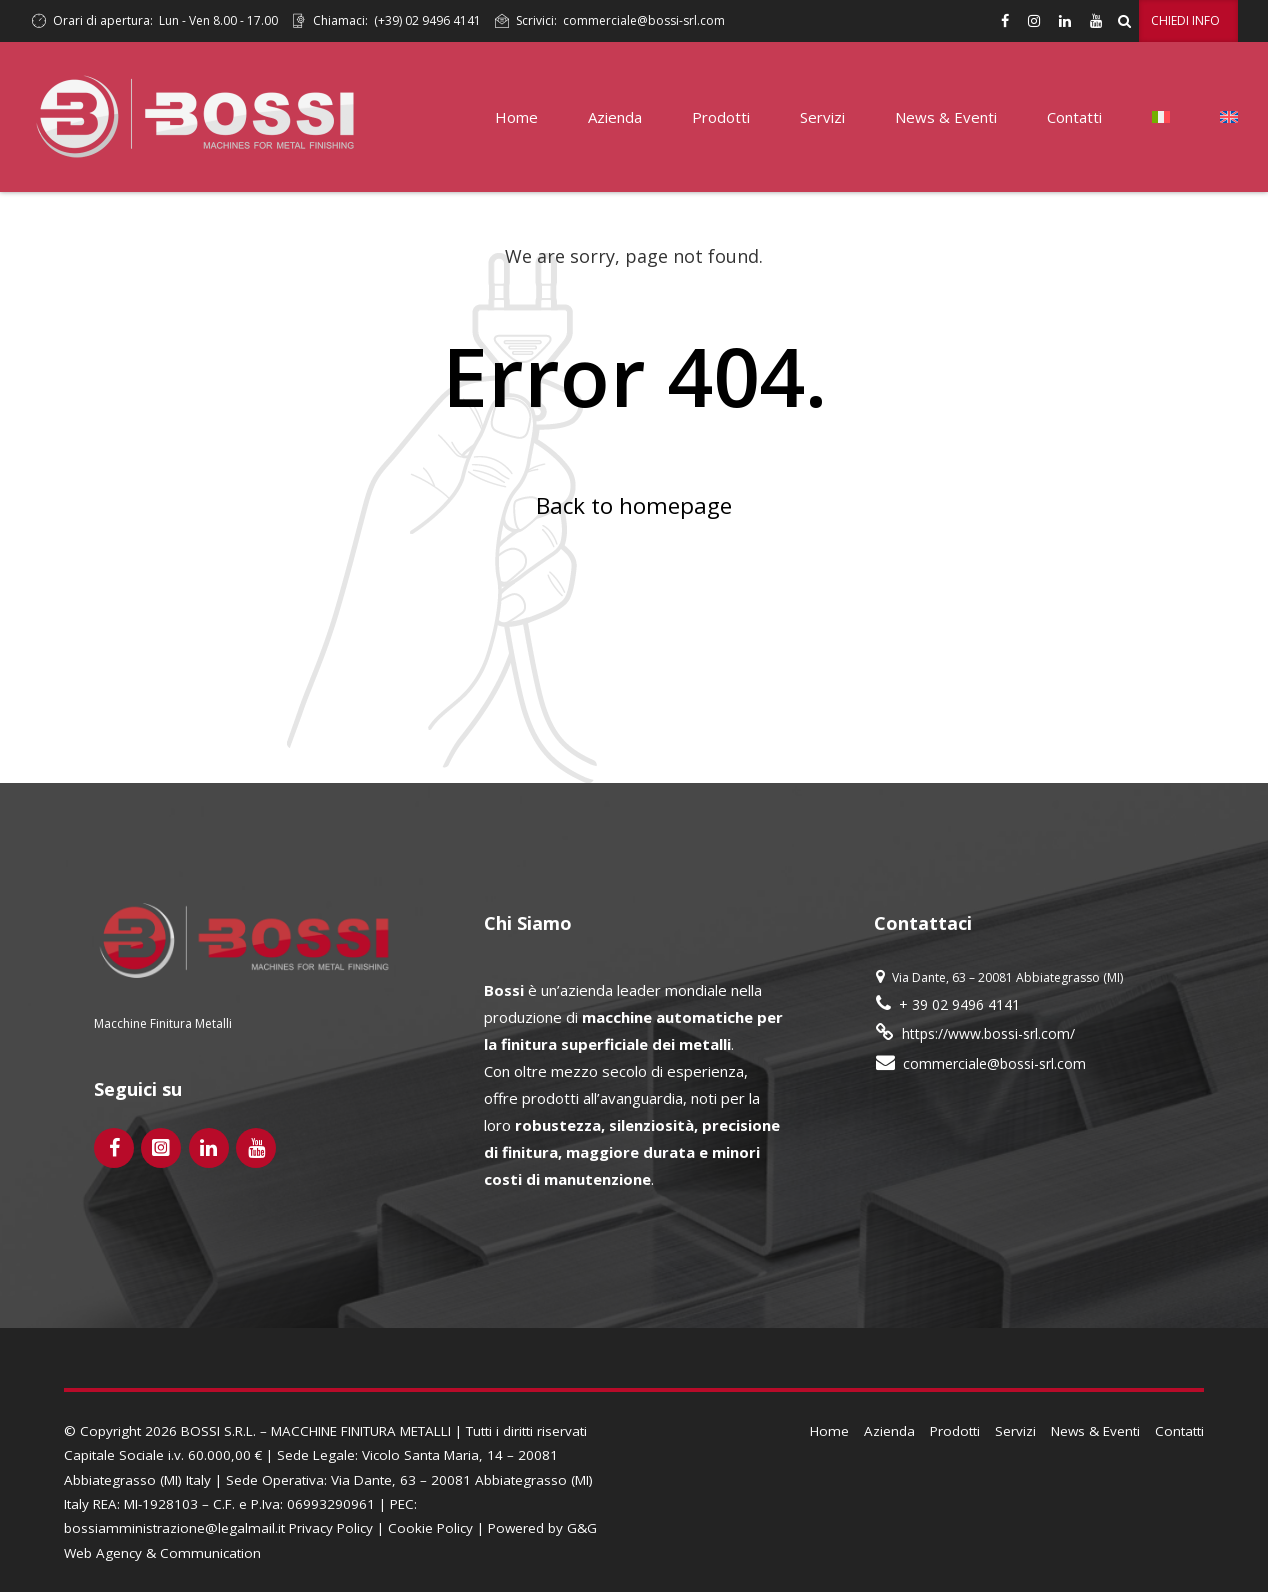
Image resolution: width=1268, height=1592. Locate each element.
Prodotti (721, 117)
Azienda (615, 117)
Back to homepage (634, 505)
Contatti (1074, 117)
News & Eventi (946, 117)
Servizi (822, 117)
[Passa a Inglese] (1229, 117)
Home (516, 117)
